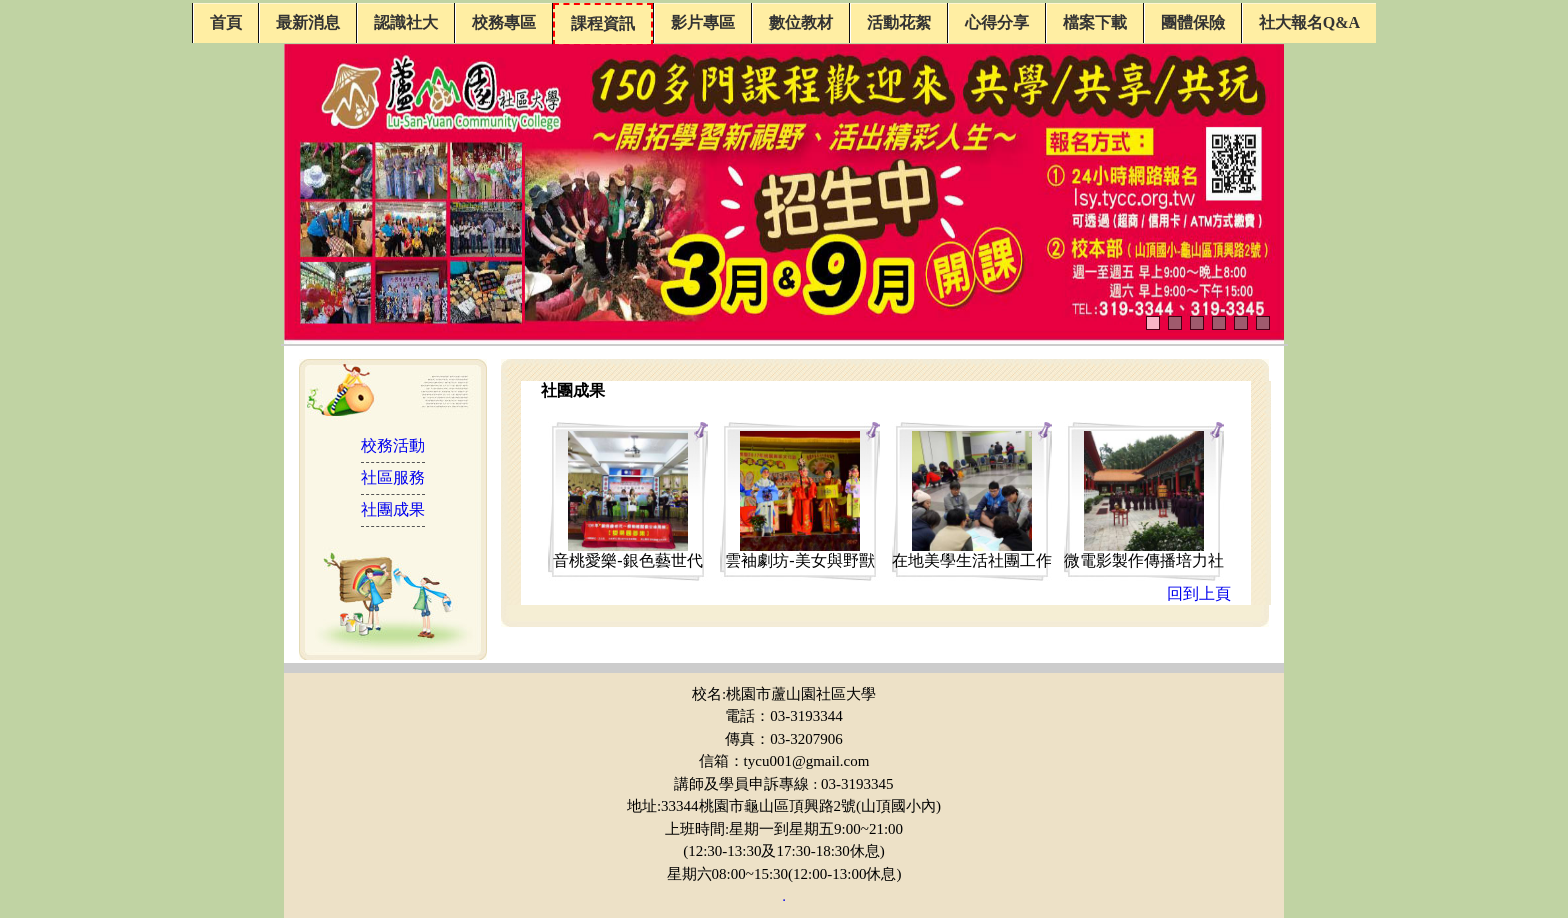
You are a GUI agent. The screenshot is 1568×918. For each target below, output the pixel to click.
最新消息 (308, 22)
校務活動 (393, 445)
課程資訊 (603, 23)
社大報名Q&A (1309, 22)
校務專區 (504, 22)
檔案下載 (1095, 22)
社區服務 (393, 477)
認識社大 (406, 22)
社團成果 (393, 509)
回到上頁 (1199, 593)
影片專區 (703, 22)
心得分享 (997, 22)
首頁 (226, 22)
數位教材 (801, 22)
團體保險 (1193, 22)
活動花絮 (899, 22)
